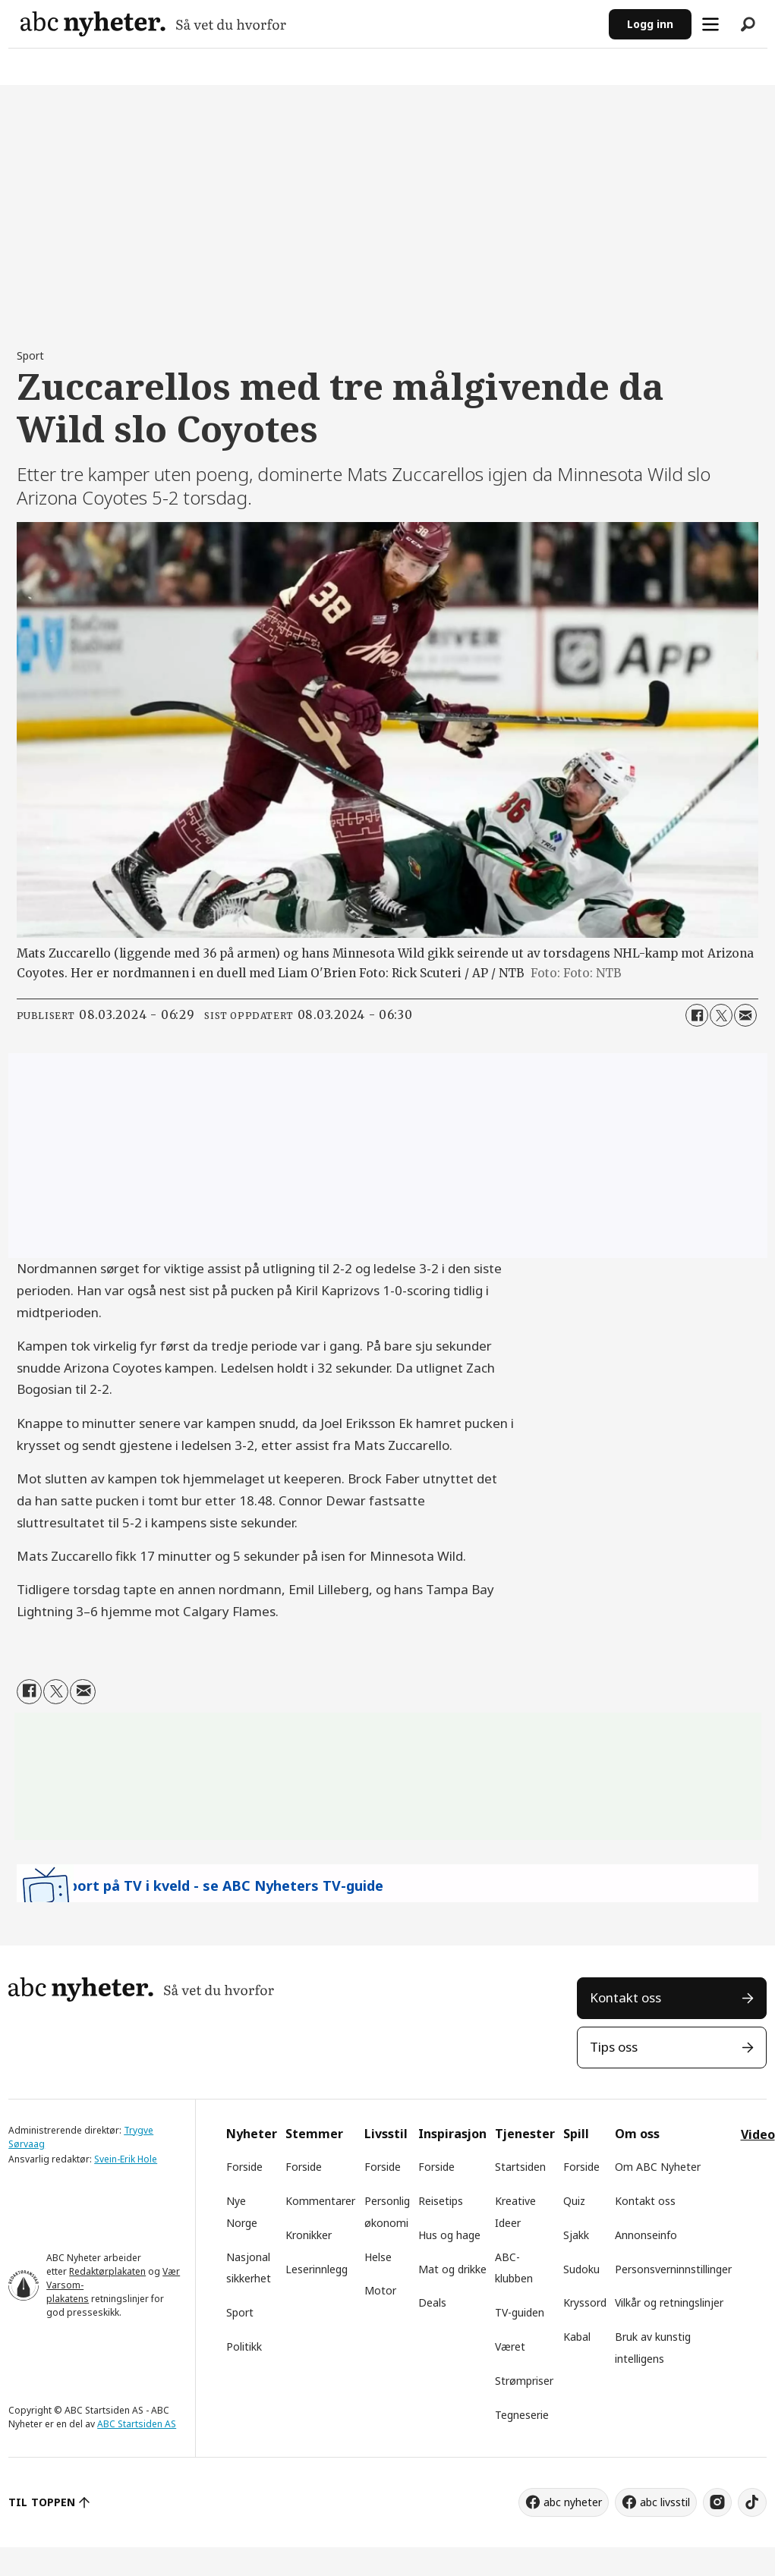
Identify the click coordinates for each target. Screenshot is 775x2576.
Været (510, 2346)
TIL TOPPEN (41, 2502)
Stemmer (314, 2133)
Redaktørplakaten (107, 2271)
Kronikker (308, 2235)
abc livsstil (665, 2502)
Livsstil (386, 2133)
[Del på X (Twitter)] (721, 1015)
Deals (432, 2302)
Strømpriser (524, 2380)
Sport (240, 2312)
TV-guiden (519, 2312)
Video (758, 2134)
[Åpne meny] (710, 24)
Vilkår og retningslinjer (669, 2302)
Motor (380, 2290)
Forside (244, 2166)
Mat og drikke (452, 2269)
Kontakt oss (625, 1997)
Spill (576, 2133)
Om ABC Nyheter (658, 2166)
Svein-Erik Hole (125, 2159)
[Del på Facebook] (696, 1015)
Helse (378, 2257)
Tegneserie (522, 2415)
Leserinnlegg (316, 2269)
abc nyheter (572, 2502)
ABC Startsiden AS (136, 2423)
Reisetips (440, 2201)
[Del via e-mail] (745, 1015)
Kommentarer (320, 2201)
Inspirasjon (452, 2133)
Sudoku (581, 2269)
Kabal (577, 2336)
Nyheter (251, 2133)
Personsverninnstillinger (673, 2269)
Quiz (574, 2201)
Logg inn (650, 24)
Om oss (637, 2133)
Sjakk (576, 2235)
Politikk (244, 2346)
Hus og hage (449, 2235)
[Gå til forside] (153, 24)
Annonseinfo (646, 2235)
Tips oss (614, 2046)
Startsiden (520, 2166)
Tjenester (525, 2133)
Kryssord (584, 2302)
